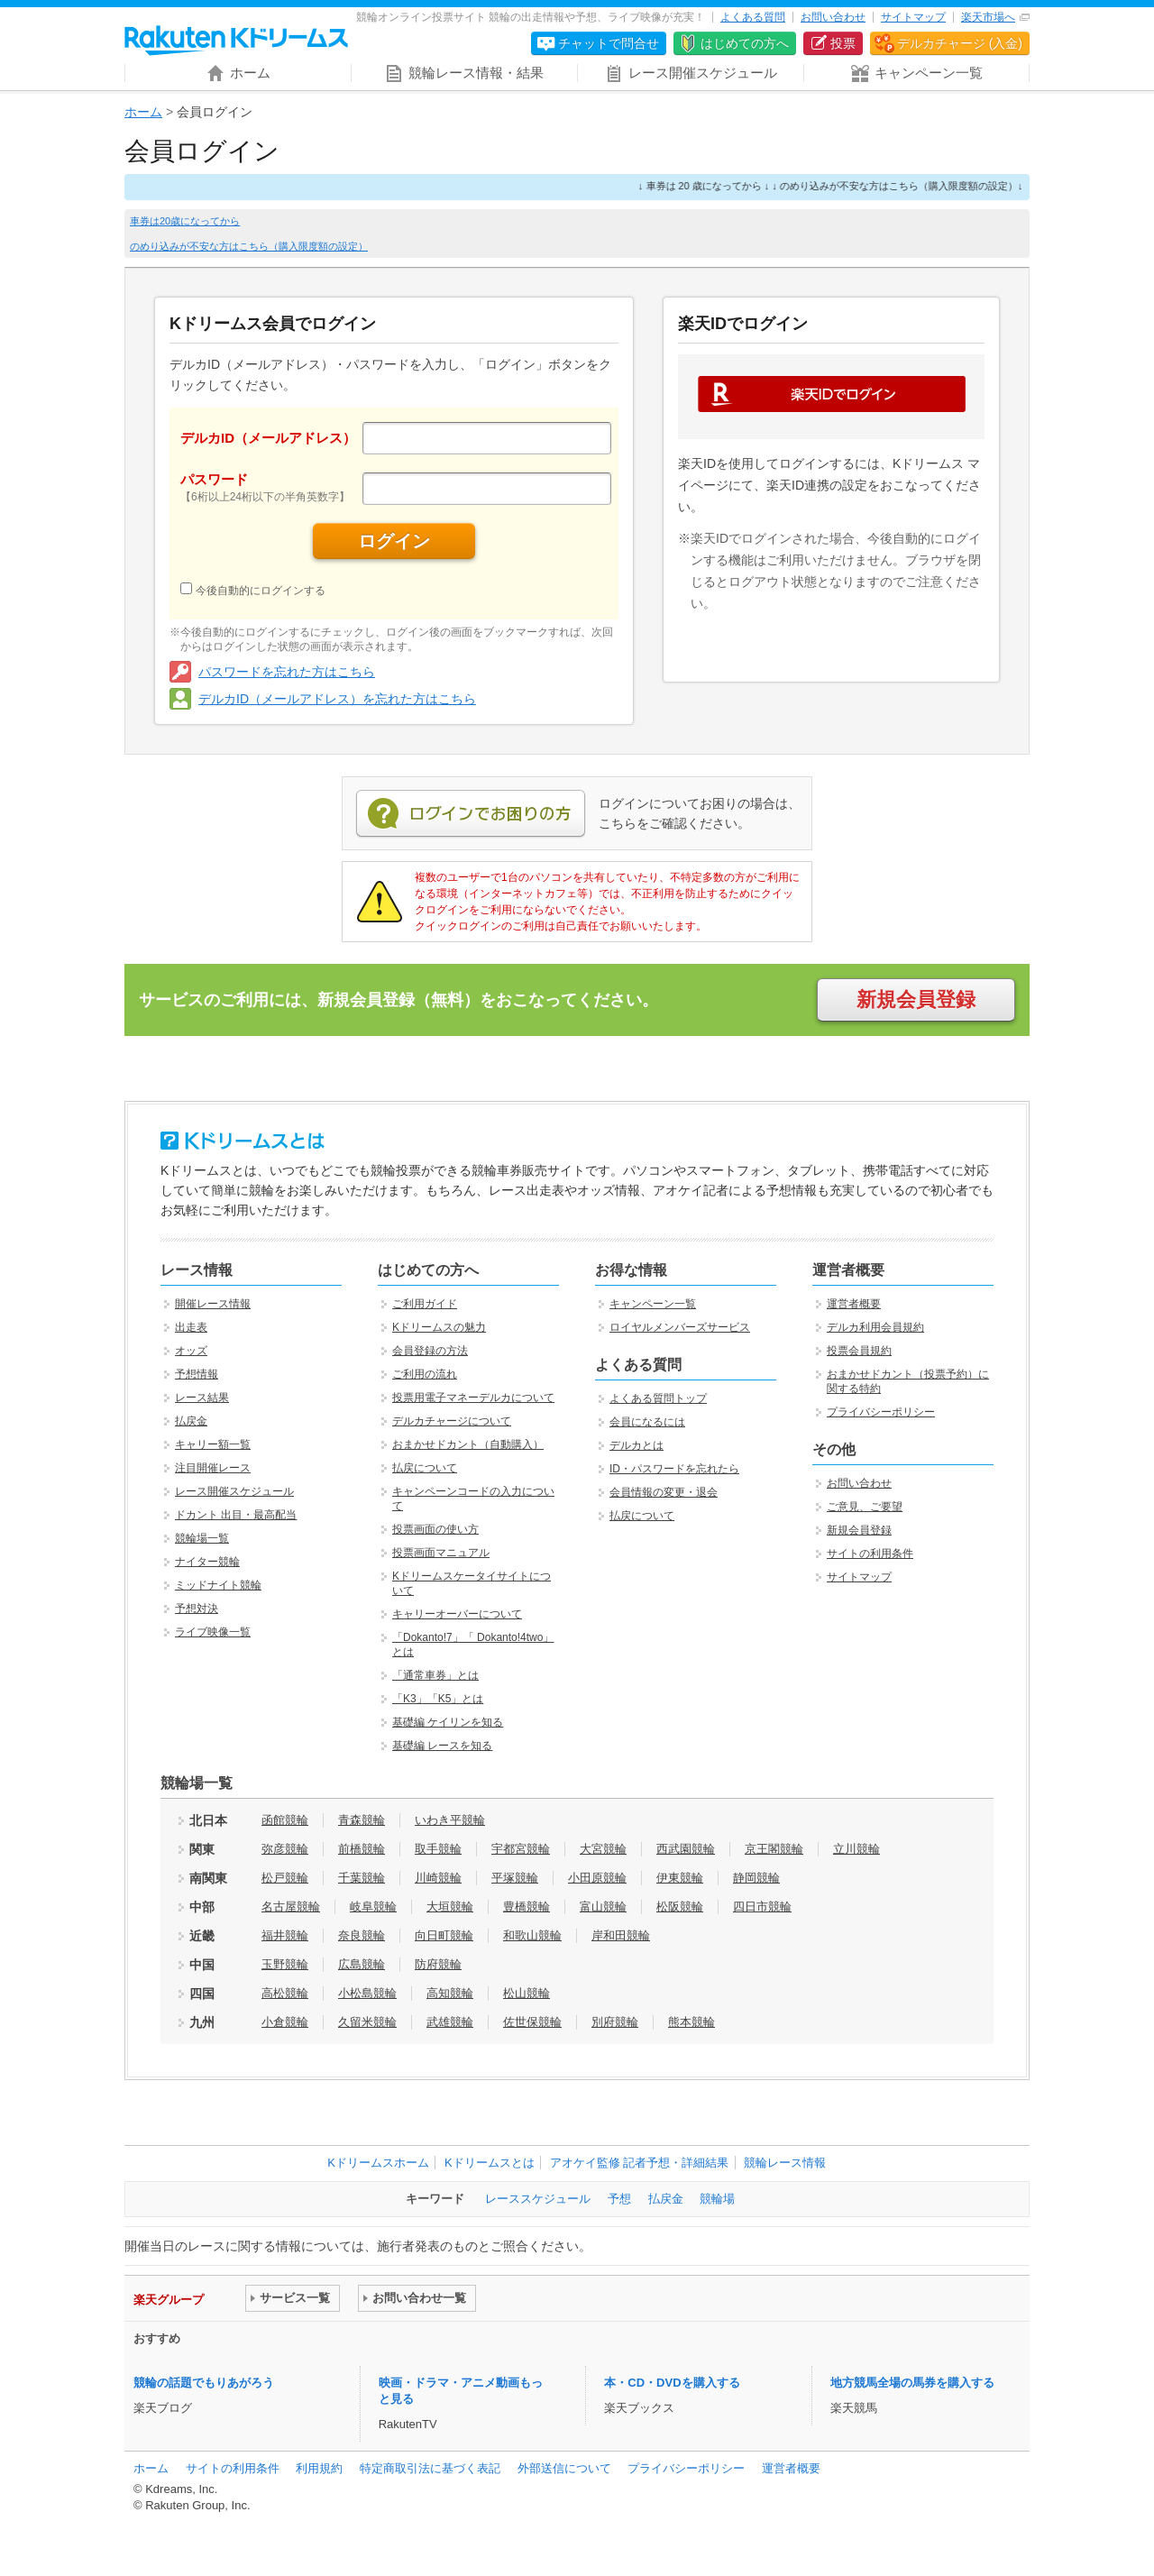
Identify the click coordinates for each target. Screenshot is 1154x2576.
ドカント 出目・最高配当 (236, 1514)
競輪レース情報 (785, 2162)
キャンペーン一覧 (652, 1303)
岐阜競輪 (373, 1906)
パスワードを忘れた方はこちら (286, 672)
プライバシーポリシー (881, 1412)
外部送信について (564, 2468)
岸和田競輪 (620, 1935)
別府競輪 (614, 2022)
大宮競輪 (603, 1849)
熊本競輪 (691, 2022)
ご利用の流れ (424, 1374)
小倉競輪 (284, 2022)
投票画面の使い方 (435, 1529)
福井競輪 (284, 1935)
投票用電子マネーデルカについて (473, 1397)
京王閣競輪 (774, 1849)
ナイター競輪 (207, 1561)
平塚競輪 (514, 1877)
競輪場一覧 (202, 1538)
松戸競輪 (284, 1877)
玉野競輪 (284, 1964)
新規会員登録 (915, 999)
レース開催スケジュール (234, 1491)
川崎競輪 (438, 1877)
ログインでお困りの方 (470, 814)
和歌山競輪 (532, 1935)
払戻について (424, 1468)
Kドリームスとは (489, 2162)
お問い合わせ (833, 17)
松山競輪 (526, 1993)
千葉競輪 (361, 1877)
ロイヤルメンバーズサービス (679, 1327)
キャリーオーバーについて (457, 1614)
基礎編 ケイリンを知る (447, 1722)
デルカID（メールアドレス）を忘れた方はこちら (337, 699)
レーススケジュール (538, 2198)
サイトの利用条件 (870, 1553)
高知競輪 (449, 1993)
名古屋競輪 (290, 1906)
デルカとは (636, 1445)
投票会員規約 (859, 1350)
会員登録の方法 (430, 1350)
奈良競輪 (361, 1935)
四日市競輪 (762, 1906)
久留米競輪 (367, 2022)
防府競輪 (438, 1964)
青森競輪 (361, 1820)
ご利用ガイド (424, 1303)
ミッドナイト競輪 (218, 1585)
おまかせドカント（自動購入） (468, 1444)
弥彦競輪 (284, 1849)
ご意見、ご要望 (864, 1506)
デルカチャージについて (451, 1421)
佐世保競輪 (532, 2022)
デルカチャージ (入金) (959, 43)
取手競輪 (438, 1849)
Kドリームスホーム (378, 2162)
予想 (619, 2198)
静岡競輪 (756, 1877)
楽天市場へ (988, 17)
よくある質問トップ (658, 1398)
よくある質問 (752, 17)
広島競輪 (361, 1964)
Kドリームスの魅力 (439, 1327)
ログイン (394, 541)
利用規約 (319, 2468)
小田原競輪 (597, 1877)
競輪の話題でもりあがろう (203, 2382)
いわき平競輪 (450, 1820)
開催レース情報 (213, 1303)
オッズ (191, 1350)
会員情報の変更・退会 (663, 1492)
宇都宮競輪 (520, 1849)
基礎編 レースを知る (442, 1745)
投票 (843, 43)
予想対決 (196, 1608)
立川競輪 (856, 1849)
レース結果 (202, 1397)
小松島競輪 (367, 1993)
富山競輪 (603, 1906)
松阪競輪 (679, 1906)
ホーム (143, 112)
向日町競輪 (444, 1935)
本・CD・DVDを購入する (671, 2382)
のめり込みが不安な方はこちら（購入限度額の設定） (249, 246)
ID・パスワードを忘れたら (674, 1468)
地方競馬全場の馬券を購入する (912, 2382)
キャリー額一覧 (213, 1444)
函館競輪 (284, 1820)
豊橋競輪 (526, 1906)
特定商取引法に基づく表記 (430, 2468)
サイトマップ (913, 17)
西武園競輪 (685, 1849)
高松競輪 (284, 1993)
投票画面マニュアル (441, 1552)
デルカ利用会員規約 (875, 1327)
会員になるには (647, 1422)
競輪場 (717, 2198)
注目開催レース (213, 1468)
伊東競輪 (679, 1877)
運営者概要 (854, 1303)
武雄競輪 (449, 2022)
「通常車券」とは (435, 1675)
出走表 (191, 1327)
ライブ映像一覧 (213, 1632)
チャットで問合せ (608, 43)
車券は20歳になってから (185, 220)
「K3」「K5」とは (437, 1698)
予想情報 (196, 1374)
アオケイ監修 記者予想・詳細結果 (639, 2162)
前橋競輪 (361, 1849)
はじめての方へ (745, 43)
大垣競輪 (449, 1906)
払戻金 (191, 1421)
